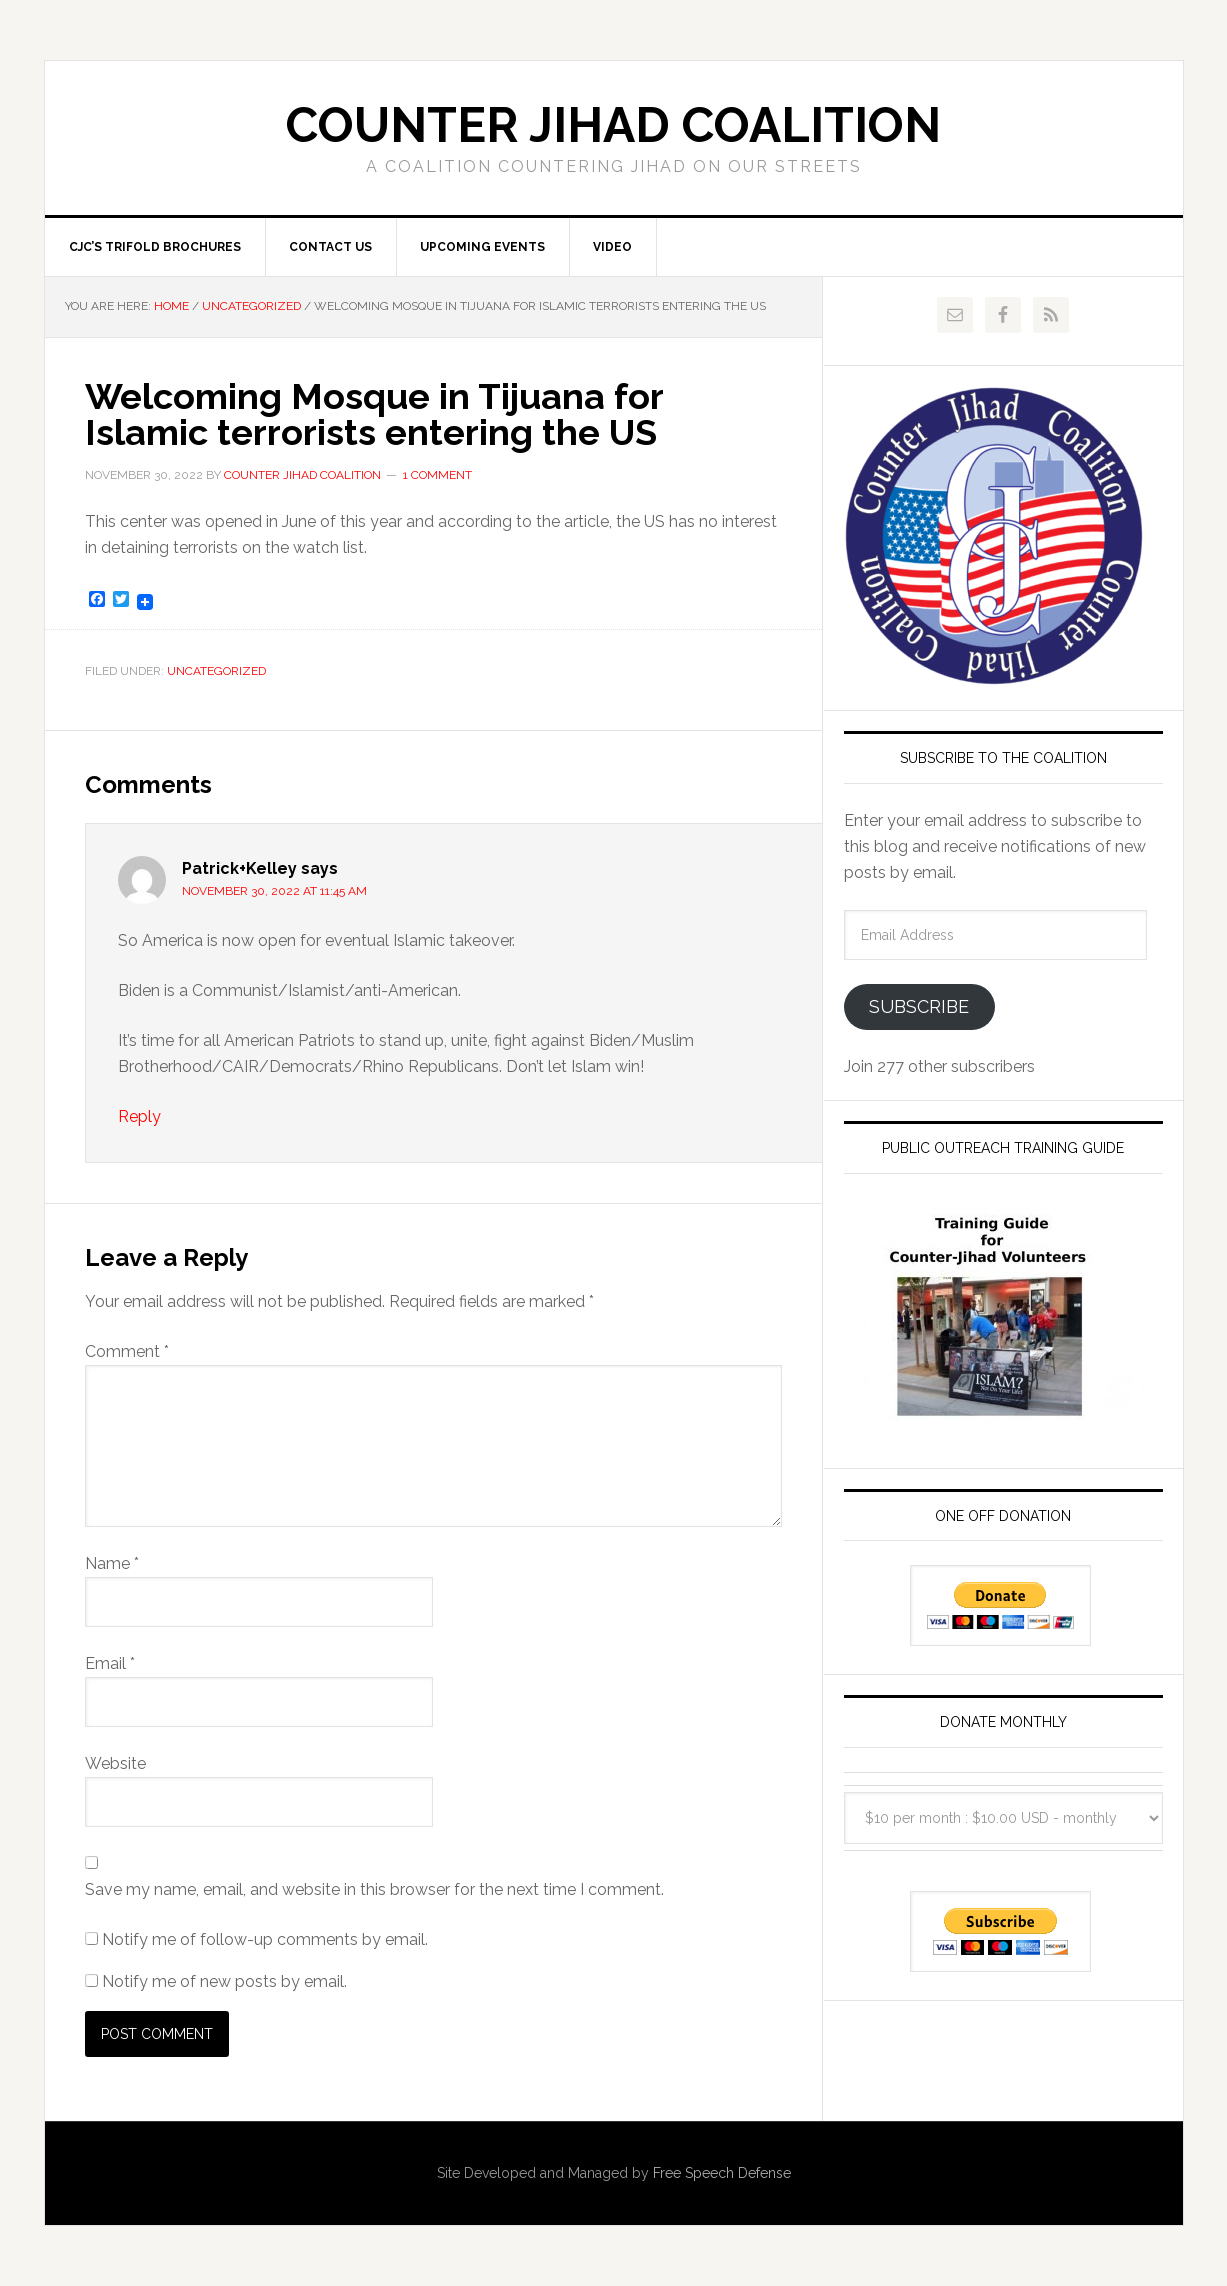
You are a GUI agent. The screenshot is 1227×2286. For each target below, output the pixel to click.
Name (112, 1563)
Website (115, 1763)
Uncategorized (216, 671)
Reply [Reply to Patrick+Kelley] (139, 1116)
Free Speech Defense (722, 2173)
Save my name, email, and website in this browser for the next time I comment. (374, 1889)
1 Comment (437, 475)
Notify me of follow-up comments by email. (265, 1939)
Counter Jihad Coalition (613, 125)
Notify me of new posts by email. (224, 1981)
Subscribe (919, 1006)
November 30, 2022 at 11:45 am (274, 891)
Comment (127, 1351)
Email (110, 1663)
